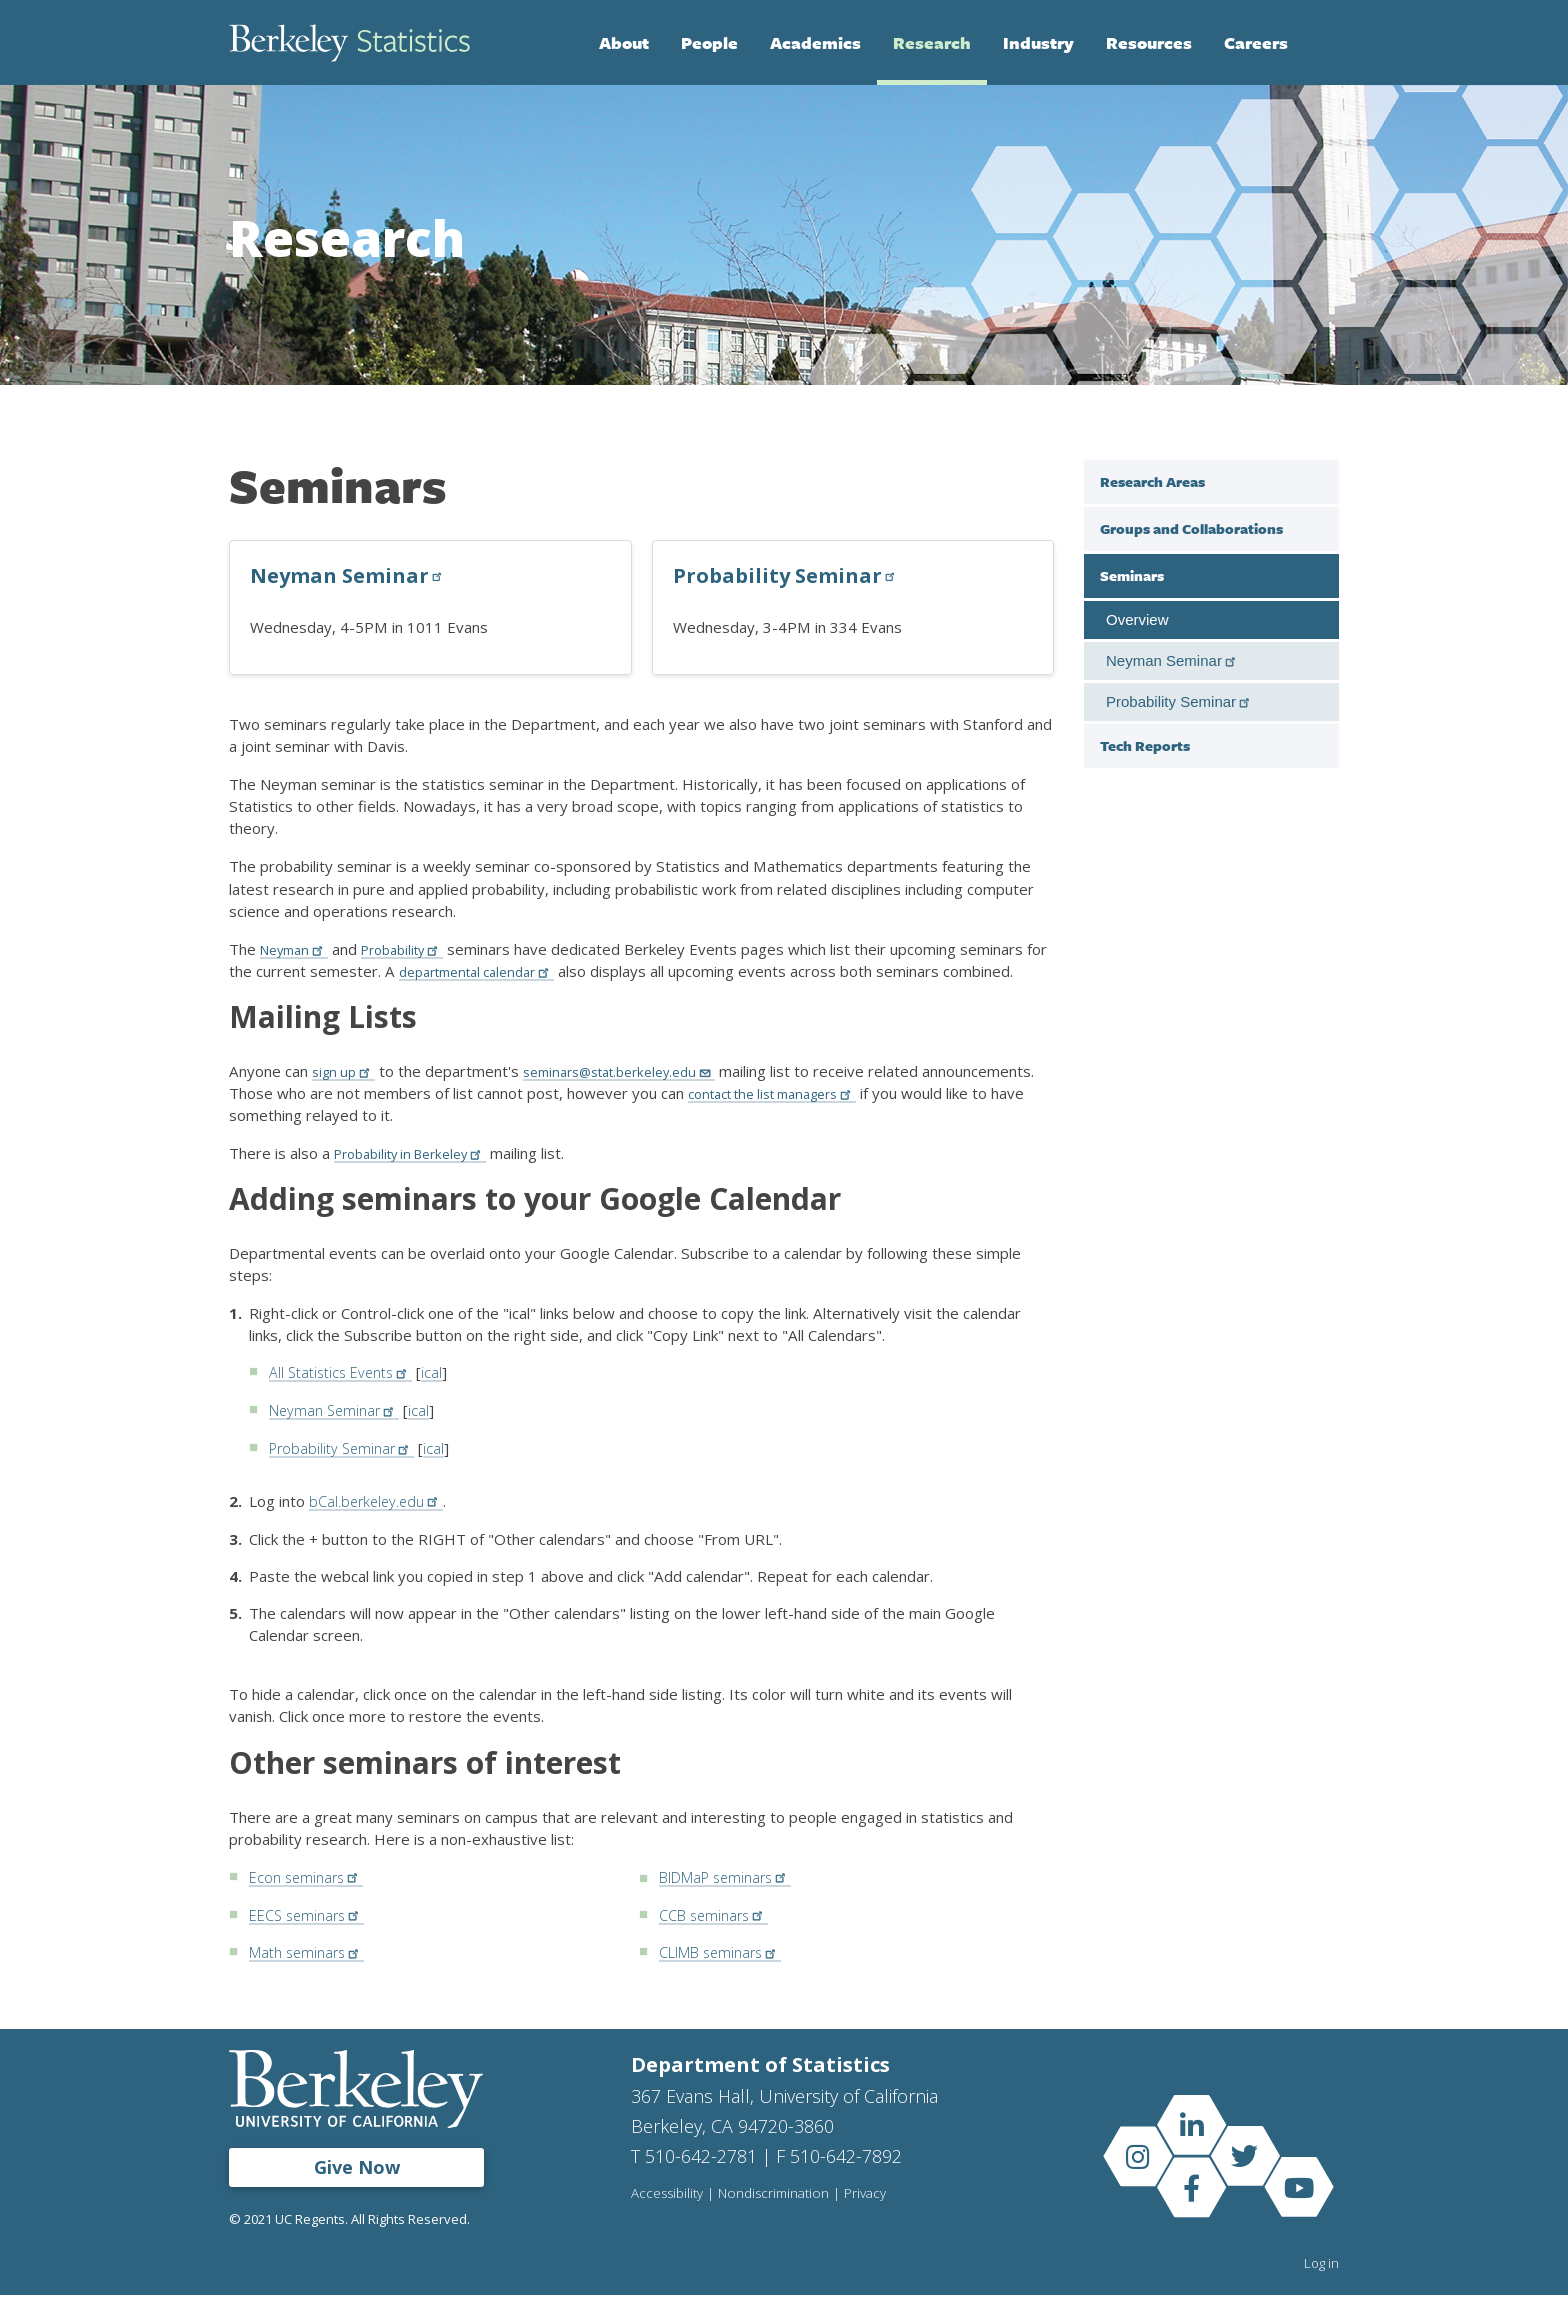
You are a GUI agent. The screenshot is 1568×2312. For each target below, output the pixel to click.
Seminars (1132, 575)
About (624, 42)
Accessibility (668, 2211)
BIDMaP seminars (731, 1896)
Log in (1321, 2280)
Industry (1038, 42)
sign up (346, 1093)
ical (443, 1394)
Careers (1256, 42)
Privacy (869, 2211)
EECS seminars (310, 1933)
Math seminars (310, 1970)
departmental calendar (510, 971)
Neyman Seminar (349, 575)
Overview (1137, 619)
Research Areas (1152, 481)
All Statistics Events (346, 1394)
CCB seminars (716, 1933)
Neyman (298, 949)
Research (932, 42)
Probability (415, 949)
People (709, 42)
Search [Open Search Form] (1319, 43)
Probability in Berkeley (420, 1175)
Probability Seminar (787, 575)
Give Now (357, 2184)
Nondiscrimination (776, 2211)
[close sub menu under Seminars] (1319, 575)
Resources (1149, 42)
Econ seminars (308, 1896)
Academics (815, 42)
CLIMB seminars (725, 1970)
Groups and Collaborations (1191, 528)
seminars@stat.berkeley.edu (636, 1093)
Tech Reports (1145, 745)
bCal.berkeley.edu (379, 1521)
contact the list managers (901, 1115)
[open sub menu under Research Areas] (1319, 481)
